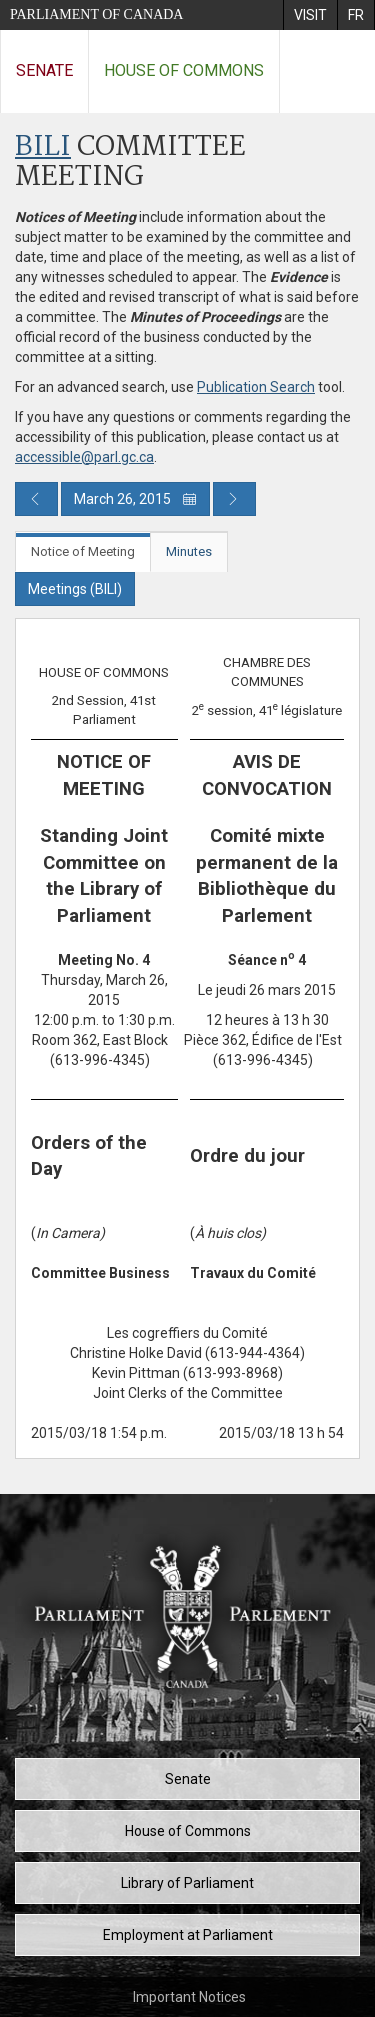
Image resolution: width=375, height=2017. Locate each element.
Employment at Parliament (188, 1935)
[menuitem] (310, 15)
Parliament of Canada (96, 14)
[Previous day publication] (36, 499)
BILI (43, 147)
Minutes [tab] (189, 551)
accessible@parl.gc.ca (84, 457)
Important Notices (189, 1997)
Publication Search (256, 387)
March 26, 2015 (135, 499)
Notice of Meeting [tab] (83, 551)
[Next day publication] (234, 499)
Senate (44, 70)
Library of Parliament (187, 1883)
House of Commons (184, 70)
